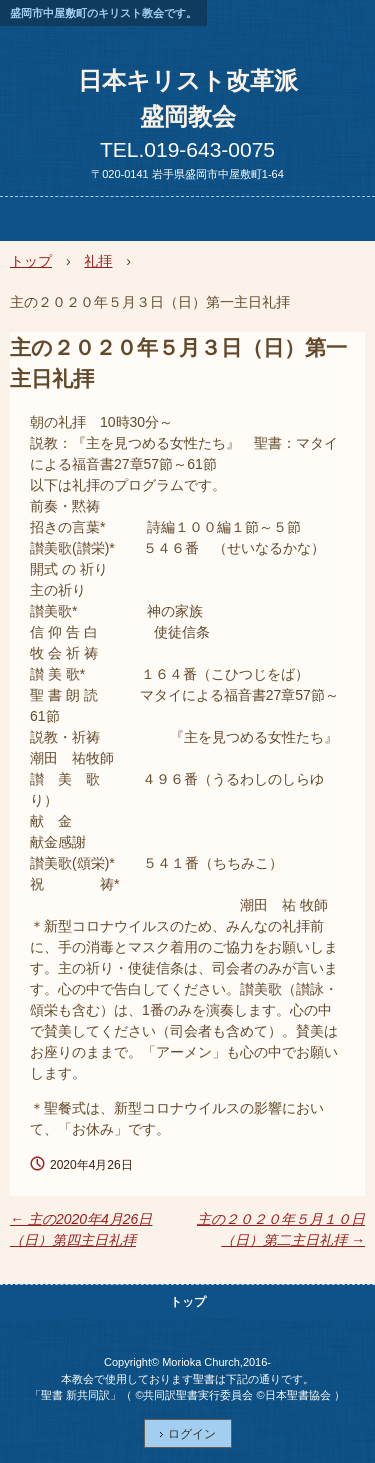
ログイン (192, 1434)
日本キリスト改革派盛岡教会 (188, 98)
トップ (188, 1302)
